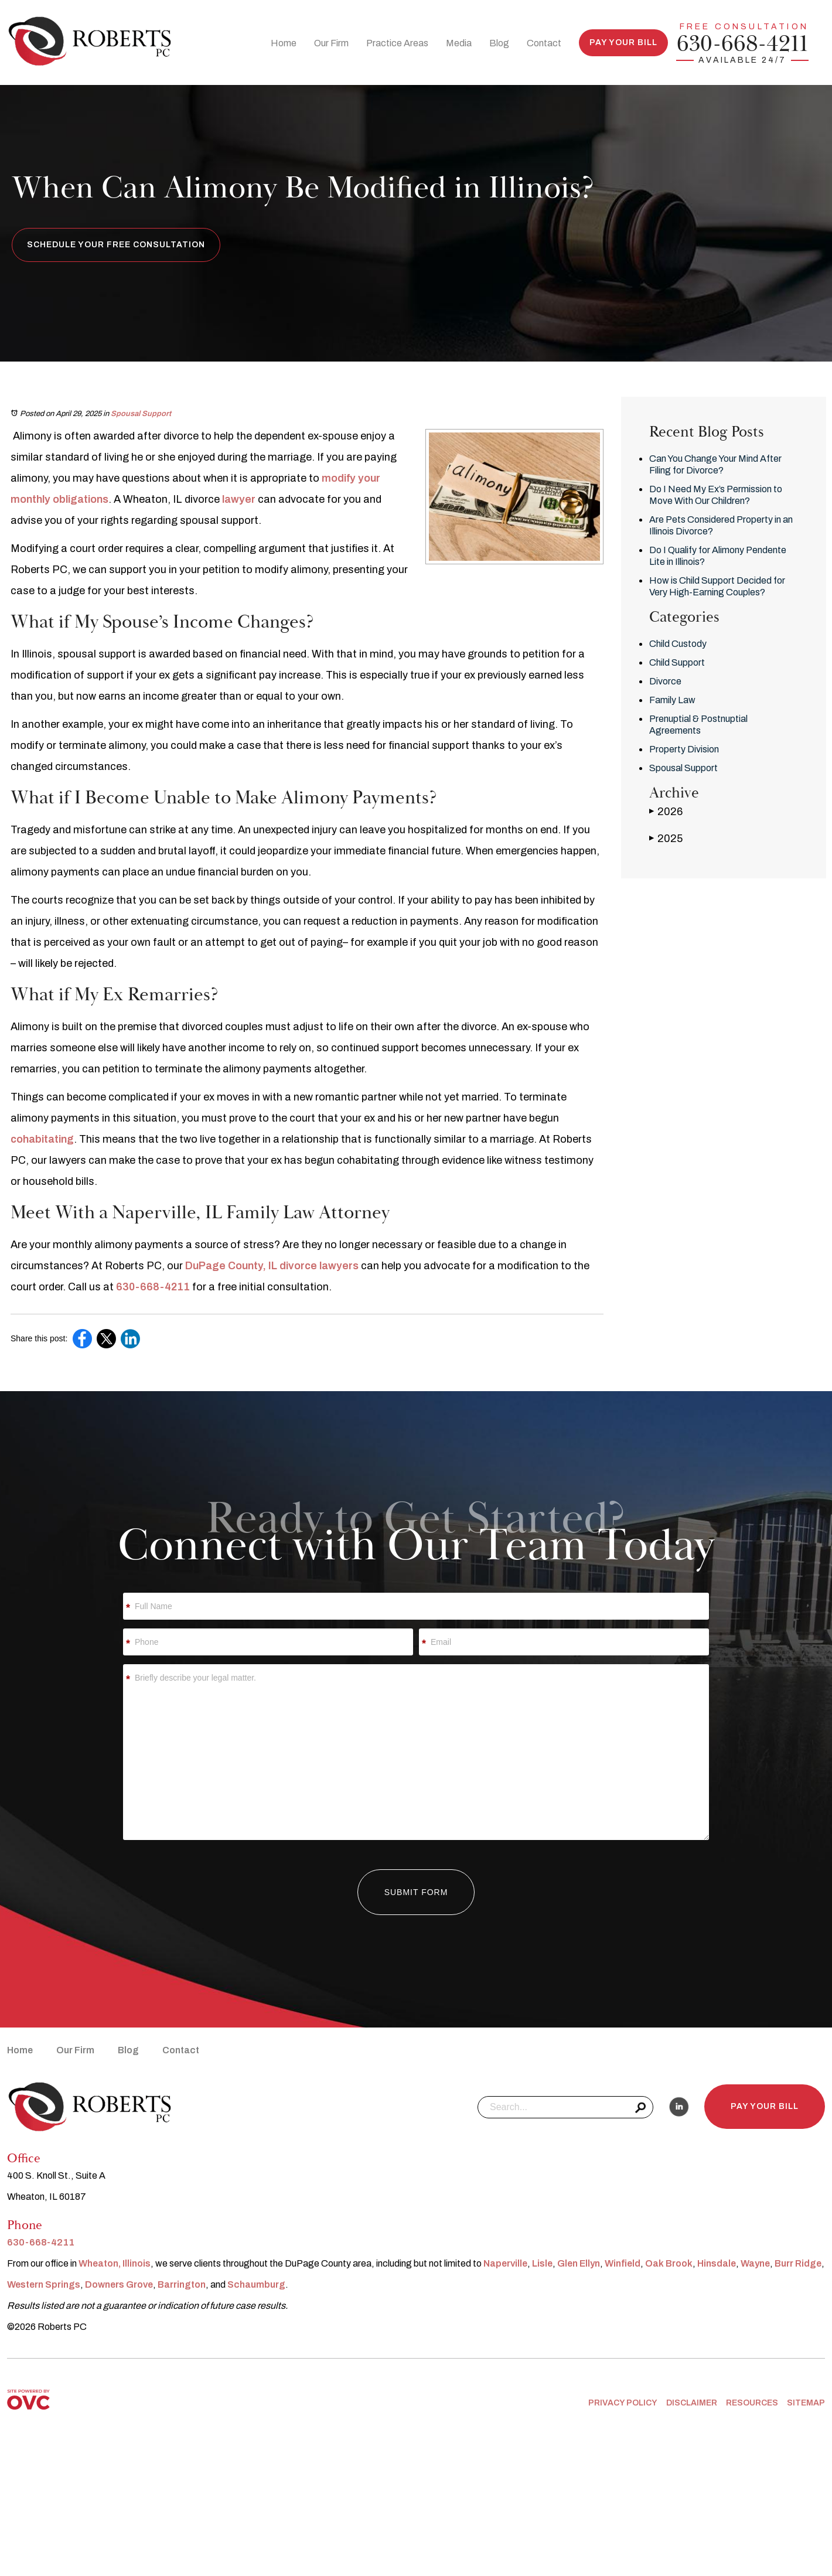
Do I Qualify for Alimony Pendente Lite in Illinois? (717, 556)
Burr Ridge (798, 2263)
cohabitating (42, 1139)
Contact (544, 43)
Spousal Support (141, 414)
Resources (752, 2402)
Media (459, 43)
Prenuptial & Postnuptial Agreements (698, 724)
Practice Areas (397, 43)
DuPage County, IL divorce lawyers (272, 1266)
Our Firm (331, 43)
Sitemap (806, 2402)
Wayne (755, 2263)
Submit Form (416, 1892)
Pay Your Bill (623, 42)
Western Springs (43, 2284)
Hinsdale (716, 2263)
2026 (666, 811)
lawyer (238, 499)
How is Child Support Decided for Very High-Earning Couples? (717, 586)
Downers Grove (119, 2284)
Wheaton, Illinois (115, 2263)
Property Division (684, 749)
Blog (499, 43)
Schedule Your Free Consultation (116, 244)
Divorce (665, 681)
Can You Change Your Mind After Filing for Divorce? (715, 464)
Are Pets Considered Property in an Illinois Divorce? (721, 525)
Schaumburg (256, 2284)
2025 (666, 838)
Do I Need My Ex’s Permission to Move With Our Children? (715, 495)
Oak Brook (669, 2263)
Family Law (672, 700)
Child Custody (678, 644)
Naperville (505, 2263)
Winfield (622, 2263)
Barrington (182, 2284)
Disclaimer (691, 2402)
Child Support (677, 662)
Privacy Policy (622, 2402)
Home (283, 43)
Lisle (542, 2263)
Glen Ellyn (578, 2263)
